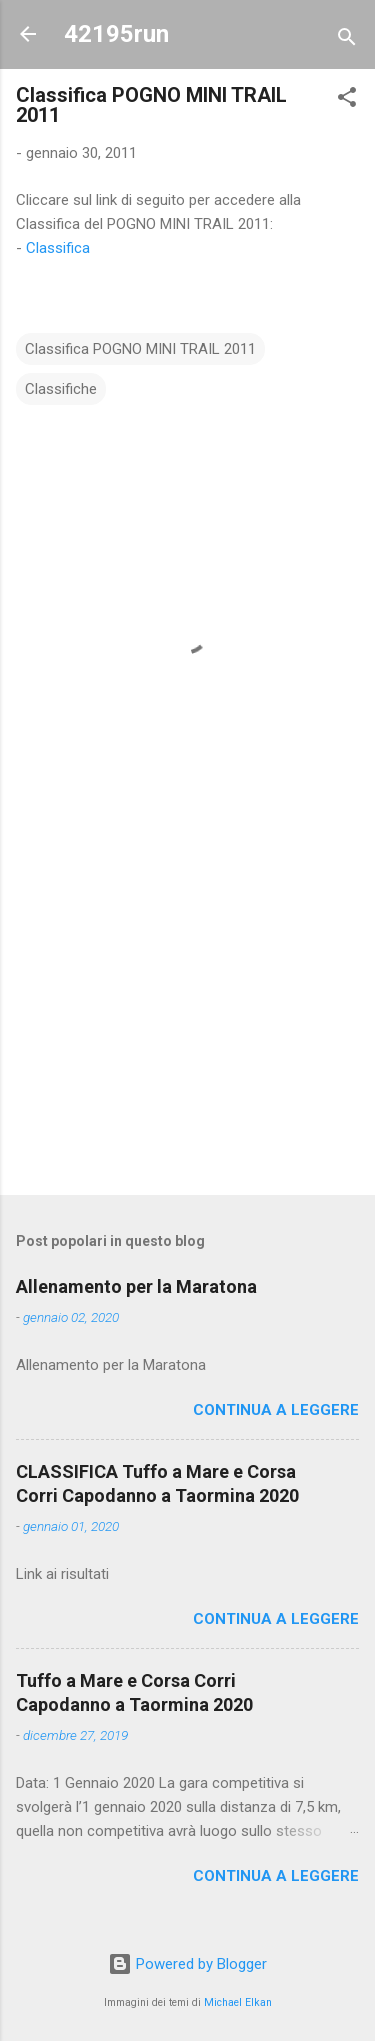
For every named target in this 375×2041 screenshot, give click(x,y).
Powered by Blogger (187, 1964)
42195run (116, 34)
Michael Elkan (238, 2002)
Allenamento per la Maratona (136, 1286)
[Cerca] (347, 40)
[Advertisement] (187, 1023)
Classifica (58, 248)
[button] (347, 100)
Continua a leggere (276, 1410)
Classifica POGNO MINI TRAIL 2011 (140, 349)
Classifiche (61, 389)
